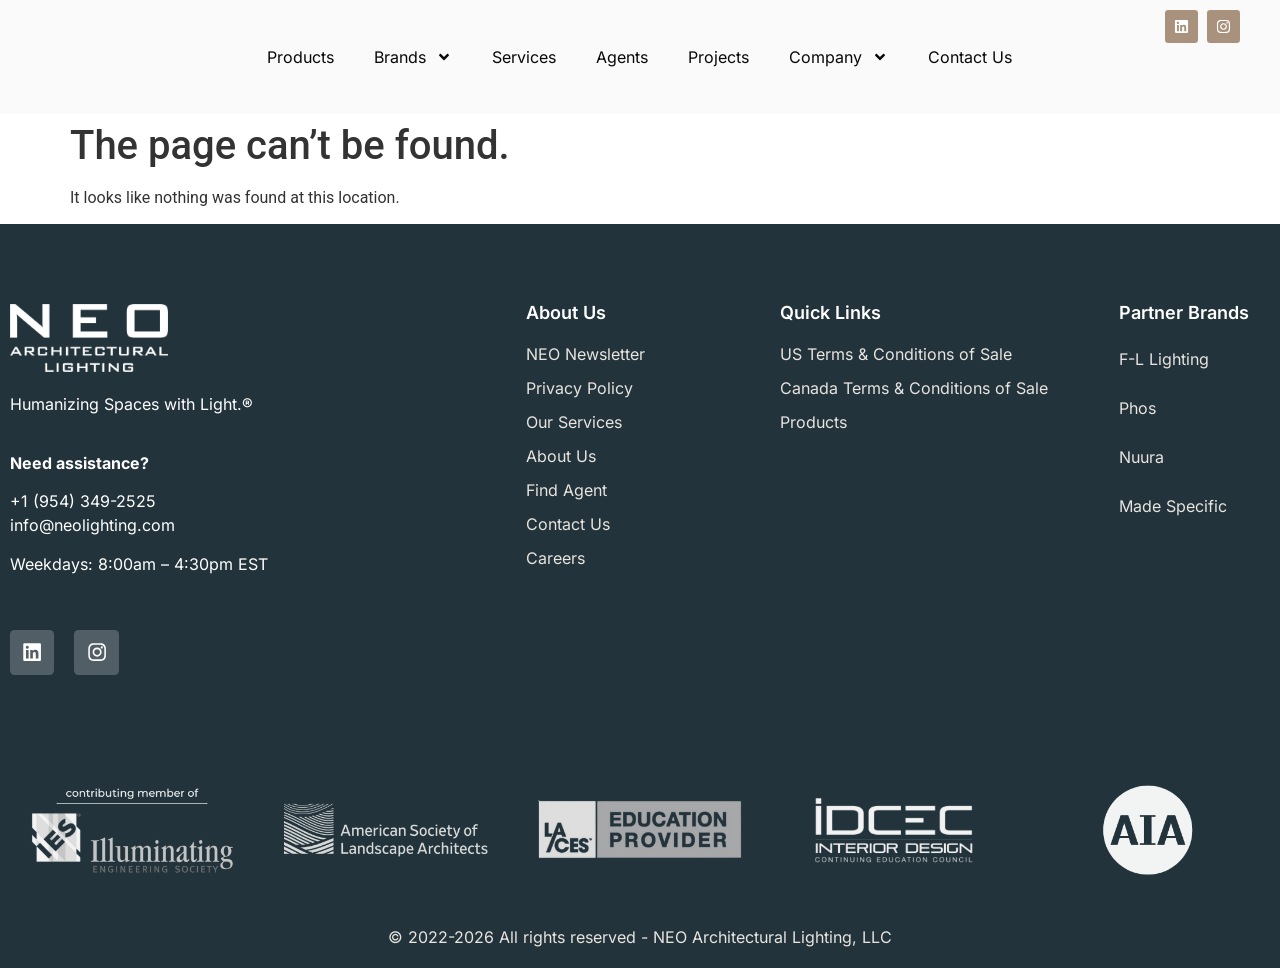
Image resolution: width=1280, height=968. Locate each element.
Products (300, 57)
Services (524, 57)
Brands (413, 57)
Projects (718, 57)
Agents (622, 57)
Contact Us (970, 57)
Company (838, 57)
